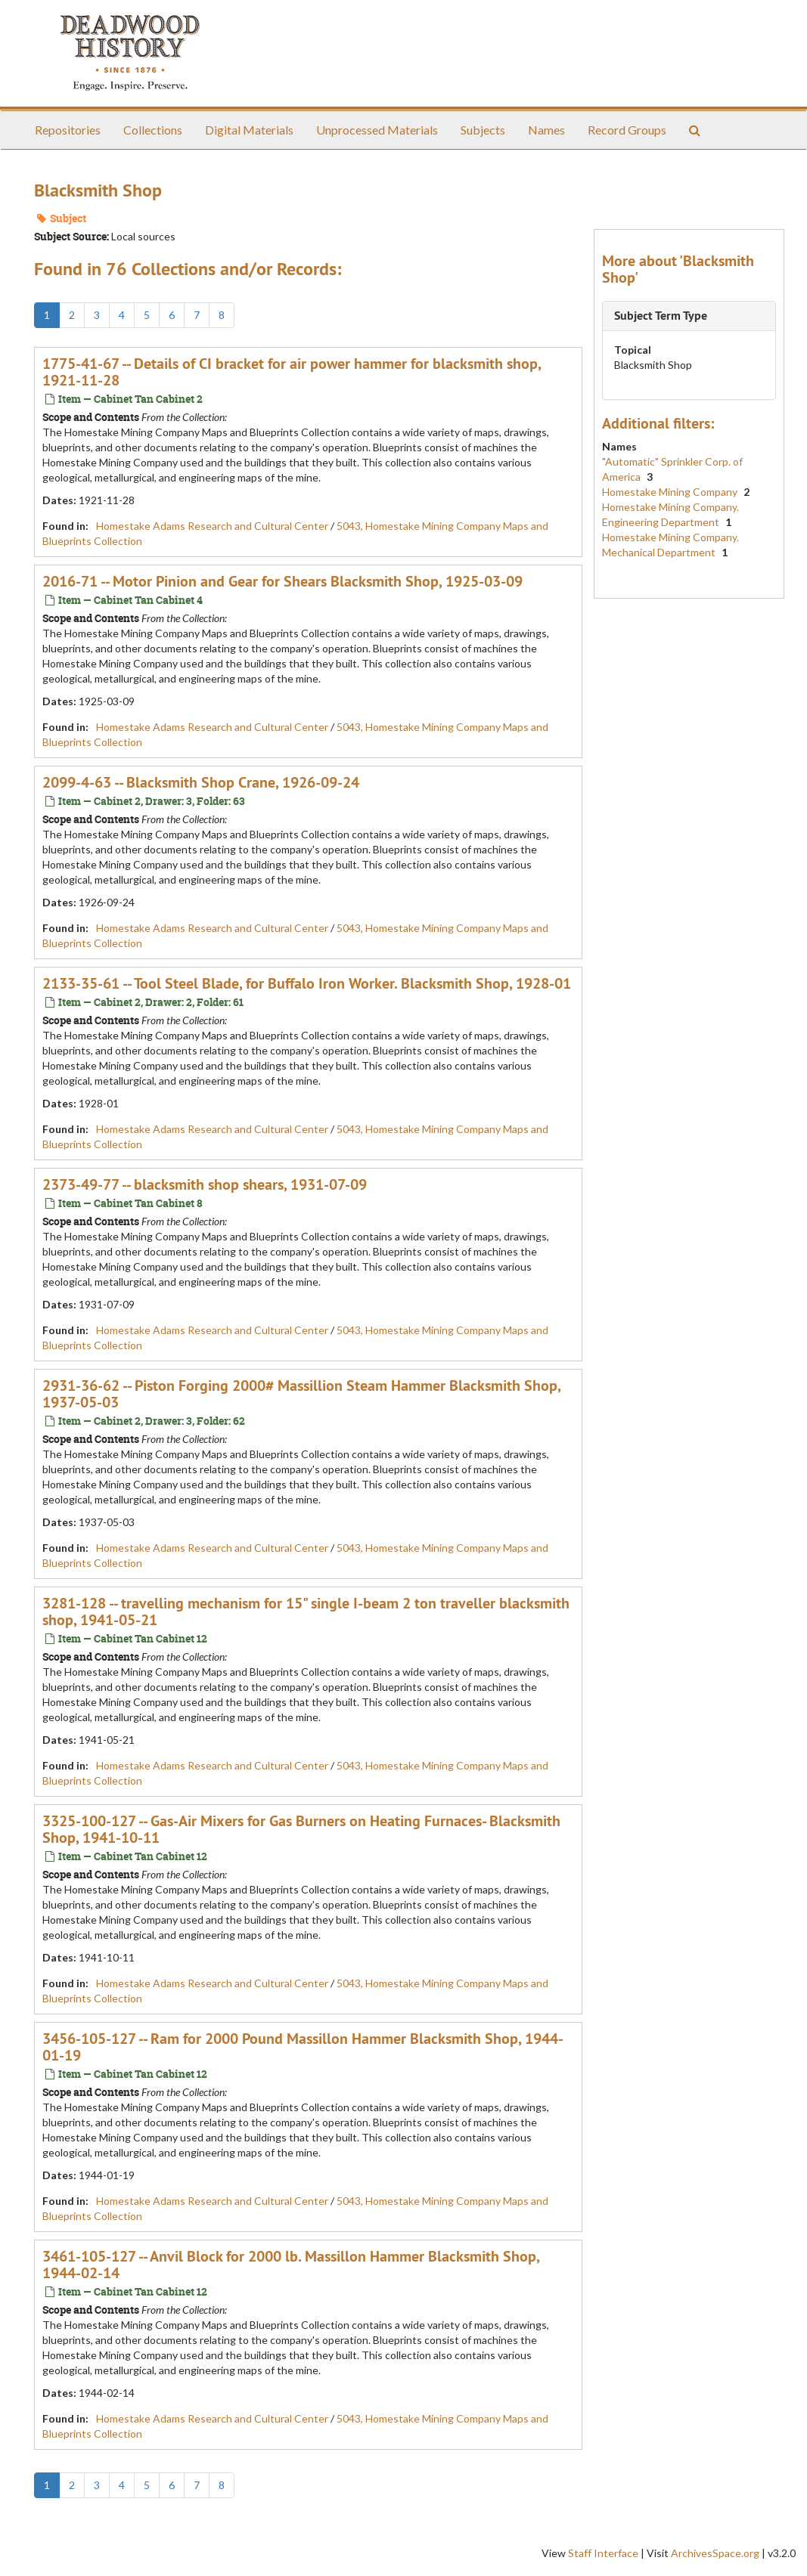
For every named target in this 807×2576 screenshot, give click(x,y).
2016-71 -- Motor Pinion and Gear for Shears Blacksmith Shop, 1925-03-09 (282, 581)
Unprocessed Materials (377, 129)
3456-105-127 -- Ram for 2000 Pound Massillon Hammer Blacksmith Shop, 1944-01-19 (302, 2047)
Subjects (483, 129)
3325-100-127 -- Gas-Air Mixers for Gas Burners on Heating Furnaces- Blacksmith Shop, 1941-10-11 (301, 1829)
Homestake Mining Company (671, 491)
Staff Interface (603, 2553)
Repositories (68, 129)
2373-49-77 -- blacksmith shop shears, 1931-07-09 (204, 1184)
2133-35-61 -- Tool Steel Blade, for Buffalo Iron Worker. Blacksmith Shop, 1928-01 (306, 983)
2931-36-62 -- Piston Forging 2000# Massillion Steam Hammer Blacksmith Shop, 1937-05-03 (301, 1394)
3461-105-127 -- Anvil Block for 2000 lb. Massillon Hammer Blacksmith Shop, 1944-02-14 (290, 2264)
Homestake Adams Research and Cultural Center (212, 525)
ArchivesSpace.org (715, 2553)
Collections (152, 129)
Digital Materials (249, 129)
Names (546, 129)
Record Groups (627, 129)
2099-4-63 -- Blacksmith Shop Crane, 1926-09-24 (200, 782)
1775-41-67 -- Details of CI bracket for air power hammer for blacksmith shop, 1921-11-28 (291, 372)
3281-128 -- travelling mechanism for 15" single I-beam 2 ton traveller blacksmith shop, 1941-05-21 (306, 1611)
